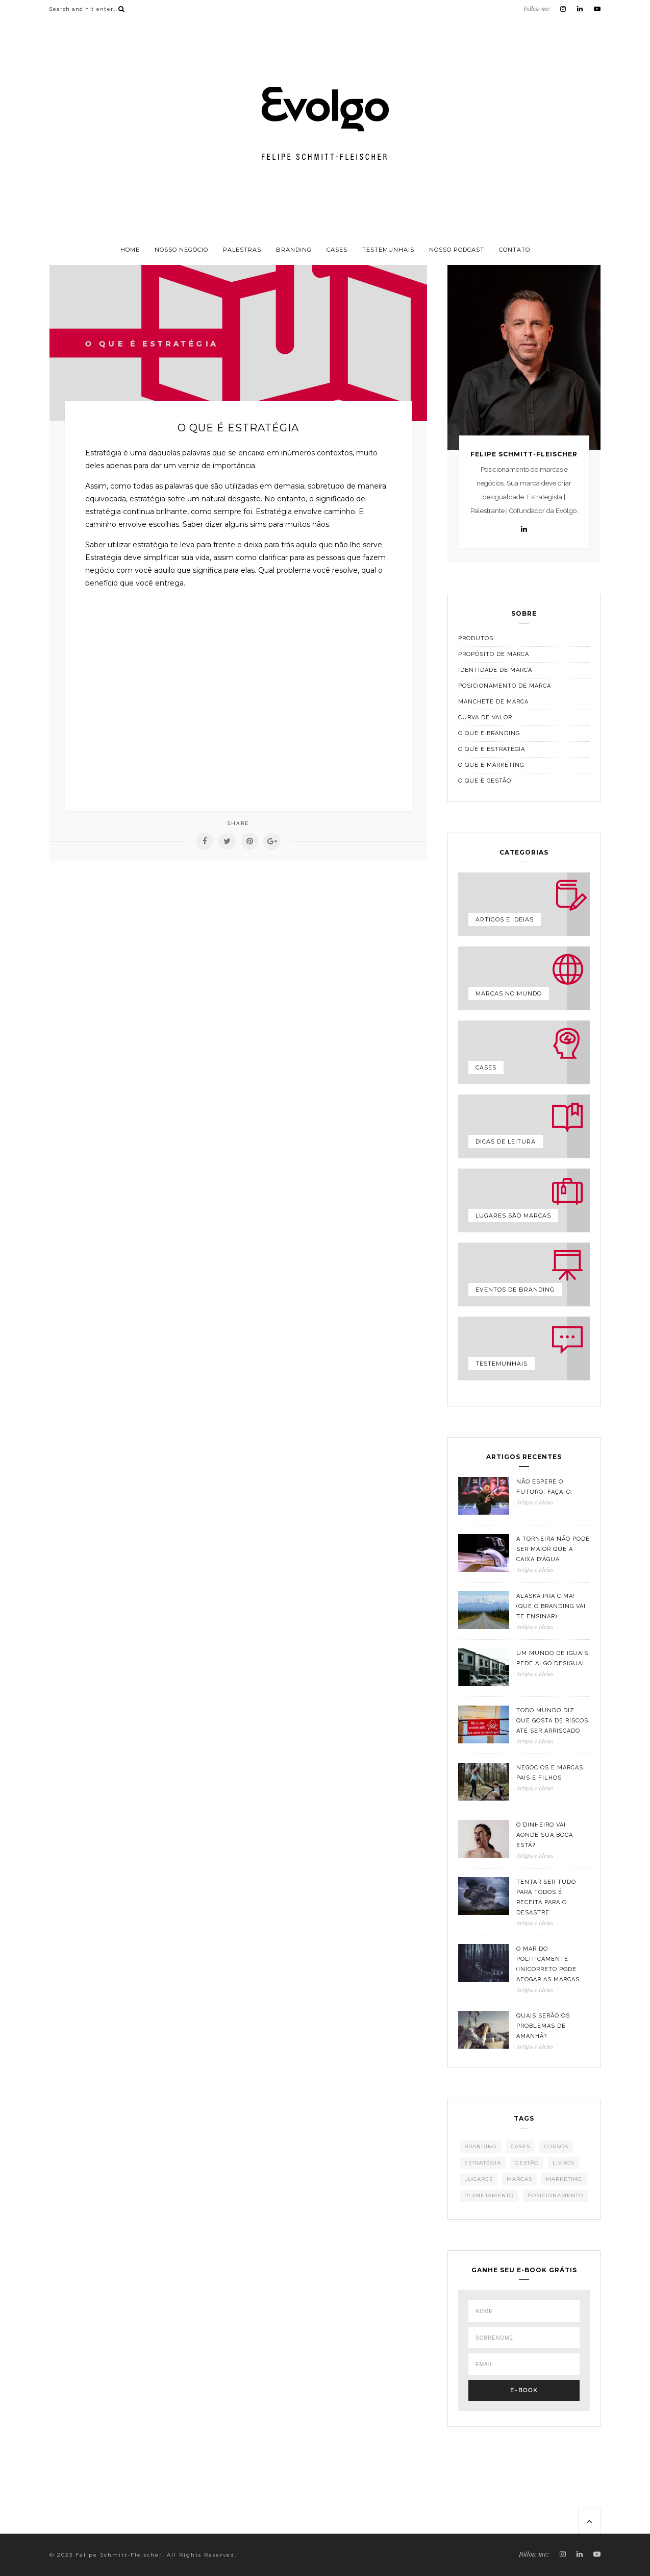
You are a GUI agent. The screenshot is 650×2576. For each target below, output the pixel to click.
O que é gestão (484, 780)
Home (130, 249)
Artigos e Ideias (505, 919)
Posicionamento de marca (504, 686)
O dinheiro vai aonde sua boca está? (544, 1835)
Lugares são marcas (513, 1215)
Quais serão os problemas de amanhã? (543, 2025)
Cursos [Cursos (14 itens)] (556, 2146)
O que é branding (489, 733)
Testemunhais (388, 249)
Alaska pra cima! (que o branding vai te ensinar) (551, 1606)
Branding (294, 249)
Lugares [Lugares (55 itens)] (478, 2179)
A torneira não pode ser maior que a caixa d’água (553, 1549)
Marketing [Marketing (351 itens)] (564, 2179)
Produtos (475, 638)
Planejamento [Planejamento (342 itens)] (489, 2195)
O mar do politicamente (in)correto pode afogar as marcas (548, 1964)
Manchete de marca (493, 701)
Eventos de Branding (515, 1289)
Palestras (242, 249)
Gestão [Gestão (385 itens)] (527, 2162)
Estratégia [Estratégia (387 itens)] (482, 2162)
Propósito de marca (493, 654)
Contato (514, 249)
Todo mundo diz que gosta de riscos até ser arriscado (552, 1720)
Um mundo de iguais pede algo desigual (552, 1658)
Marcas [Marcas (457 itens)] (519, 2179)
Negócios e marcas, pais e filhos (550, 1772)
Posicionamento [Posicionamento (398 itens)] (555, 2195)
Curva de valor (485, 717)
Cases (337, 249)
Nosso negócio (181, 249)
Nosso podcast (456, 249)
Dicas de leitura (506, 1141)
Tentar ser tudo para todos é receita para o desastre (546, 1897)
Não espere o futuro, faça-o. (544, 1486)
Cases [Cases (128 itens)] (520, 2146)
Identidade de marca (495, 670)
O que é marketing (491, 765)
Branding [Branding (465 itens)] (480, 2146)
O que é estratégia (491, 749)
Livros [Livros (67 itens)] (563, 2162)
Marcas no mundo (509, 993)
